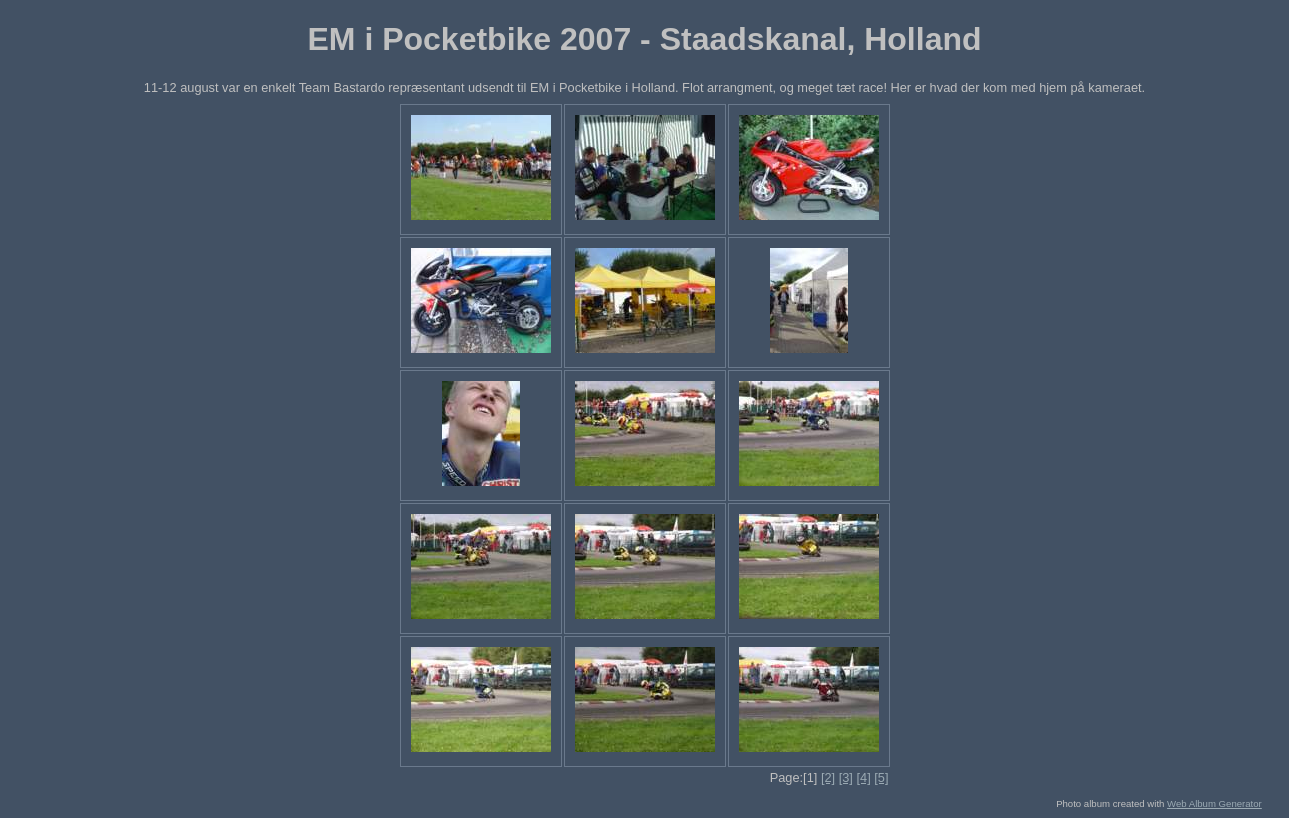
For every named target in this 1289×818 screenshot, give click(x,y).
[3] (846, 777)
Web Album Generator (1214, 803)
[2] (828, 777)
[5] (881, 777)
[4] (863, 777)
